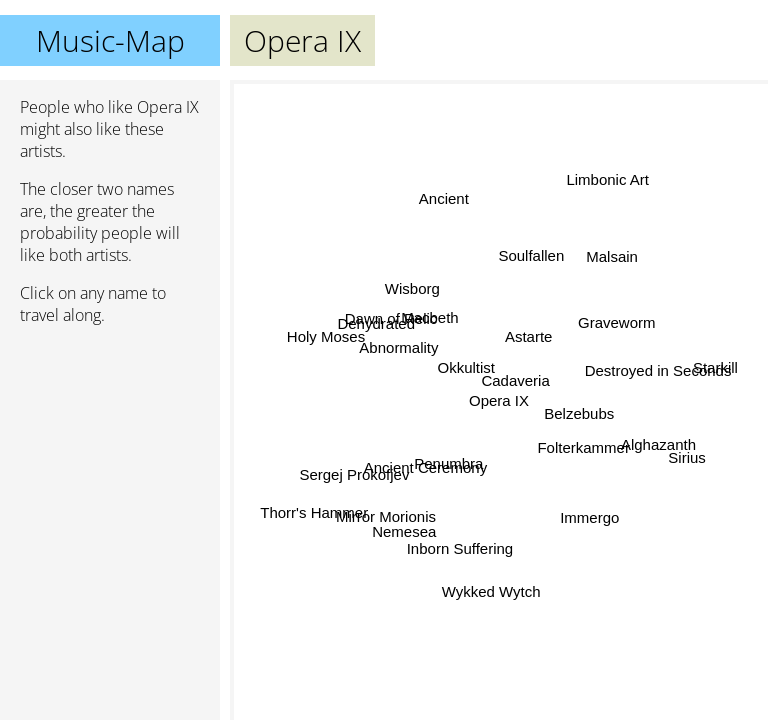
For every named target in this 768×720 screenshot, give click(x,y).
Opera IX (499, 400)
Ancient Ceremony (427, 468)
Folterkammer (584, 442)
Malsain (611, 256)
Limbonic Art (604, 177)
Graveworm (616, 321)
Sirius (687, 460)
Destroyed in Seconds (657, 369)
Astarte (529, 337)
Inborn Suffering (457, 548)
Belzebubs (579, 414)
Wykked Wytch (491, 591)
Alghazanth (658, 445)
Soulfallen (529, 254)
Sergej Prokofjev (356, 474)
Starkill (715, 366)
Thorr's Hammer (315, 511)
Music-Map (110, 40)
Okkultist (467, 367)
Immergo (588, 519)
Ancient (443, 199)
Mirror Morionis (386, 517)
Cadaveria (515, 381)
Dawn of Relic (390, 318)
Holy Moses (326, 333)
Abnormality (399, 348)
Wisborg (413, 288)
